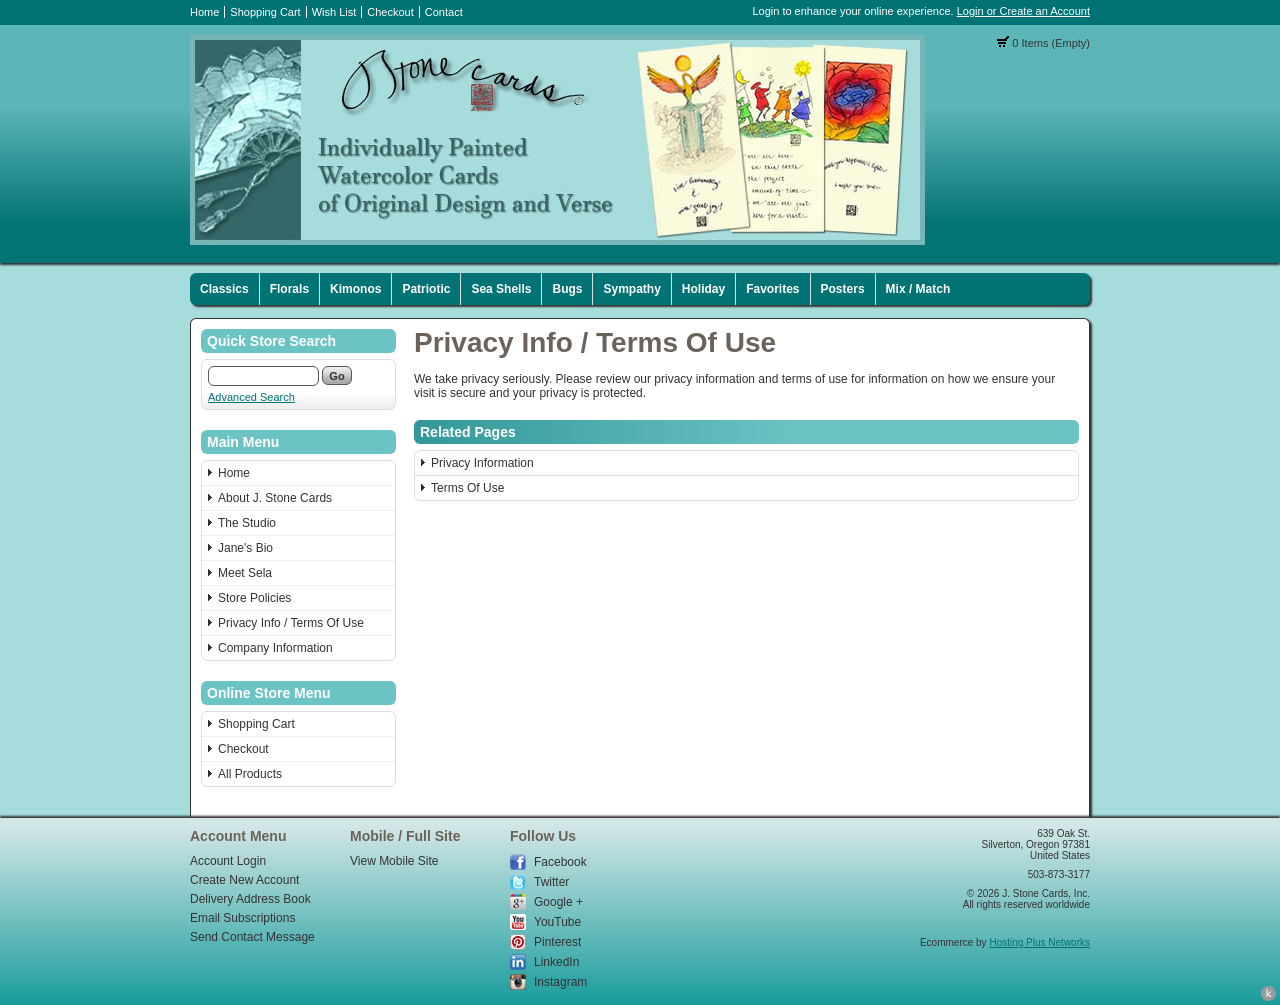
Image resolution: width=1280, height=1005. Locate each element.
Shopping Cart (265, 12)
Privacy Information (482, 463)
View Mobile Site (394, 861)
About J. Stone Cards (275, 498)
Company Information (275, 648)
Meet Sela (245, 573)
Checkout (390, 12)
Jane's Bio (245, 548)
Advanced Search (251, 397)
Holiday (703, 289)
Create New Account (244, 880)
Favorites (772, 289)
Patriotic (426, 289)
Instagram (560, 982)
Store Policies (254, 598)
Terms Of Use (467, 488)
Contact (444, 12)
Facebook (560, 862)
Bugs (567, 289)
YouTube (557, 922)
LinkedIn (556, 962)
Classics (224, 289)
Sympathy (631, 289)
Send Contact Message (252, 937)
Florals (289, 289)
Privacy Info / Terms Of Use (291, 623)
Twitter (551, 882)
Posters (843, 289)
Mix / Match (918, 289)
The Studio (247, 523)
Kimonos (355, 289)
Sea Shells (501, 289)
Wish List (334, 12)
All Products (250, 774)
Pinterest (557, 942)
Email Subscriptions (242, 918)
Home (204, 12)
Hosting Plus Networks (1039, 942)
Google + (558, 902)
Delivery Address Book (250, 899)
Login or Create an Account (1023, 11)
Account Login (228, 861)
